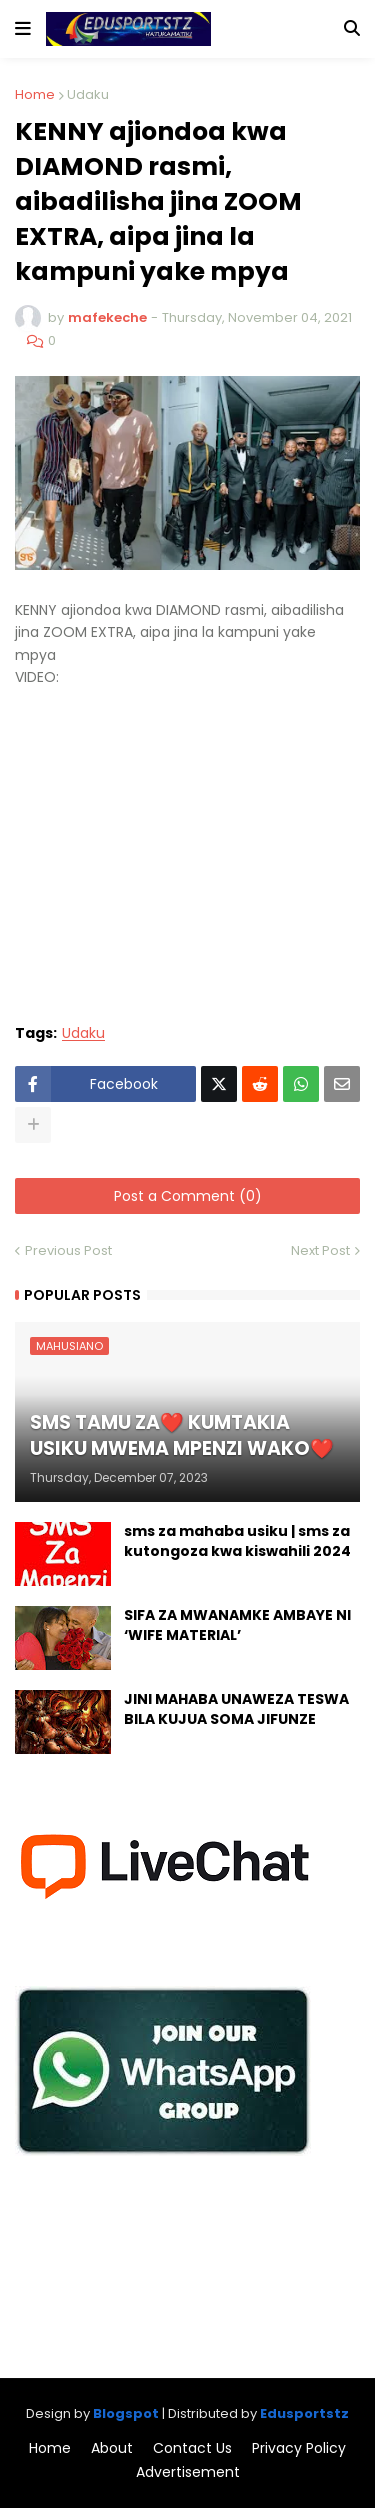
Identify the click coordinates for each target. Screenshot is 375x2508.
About (112, 2448)
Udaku (88, 94)
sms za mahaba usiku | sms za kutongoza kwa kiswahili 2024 (237, 1541)
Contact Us (192, 2448)
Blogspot (126, 2413)
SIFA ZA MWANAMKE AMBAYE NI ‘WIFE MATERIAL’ (237, 1625)
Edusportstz (304, 2413)
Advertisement (188, 2472)
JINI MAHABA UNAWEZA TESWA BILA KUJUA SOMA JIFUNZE (236, 1709)
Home (35, 94)
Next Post (320, 1250)
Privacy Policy (299, 2448)
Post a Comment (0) (188, 1196)
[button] (23, 29)
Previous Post (68, 1250)
